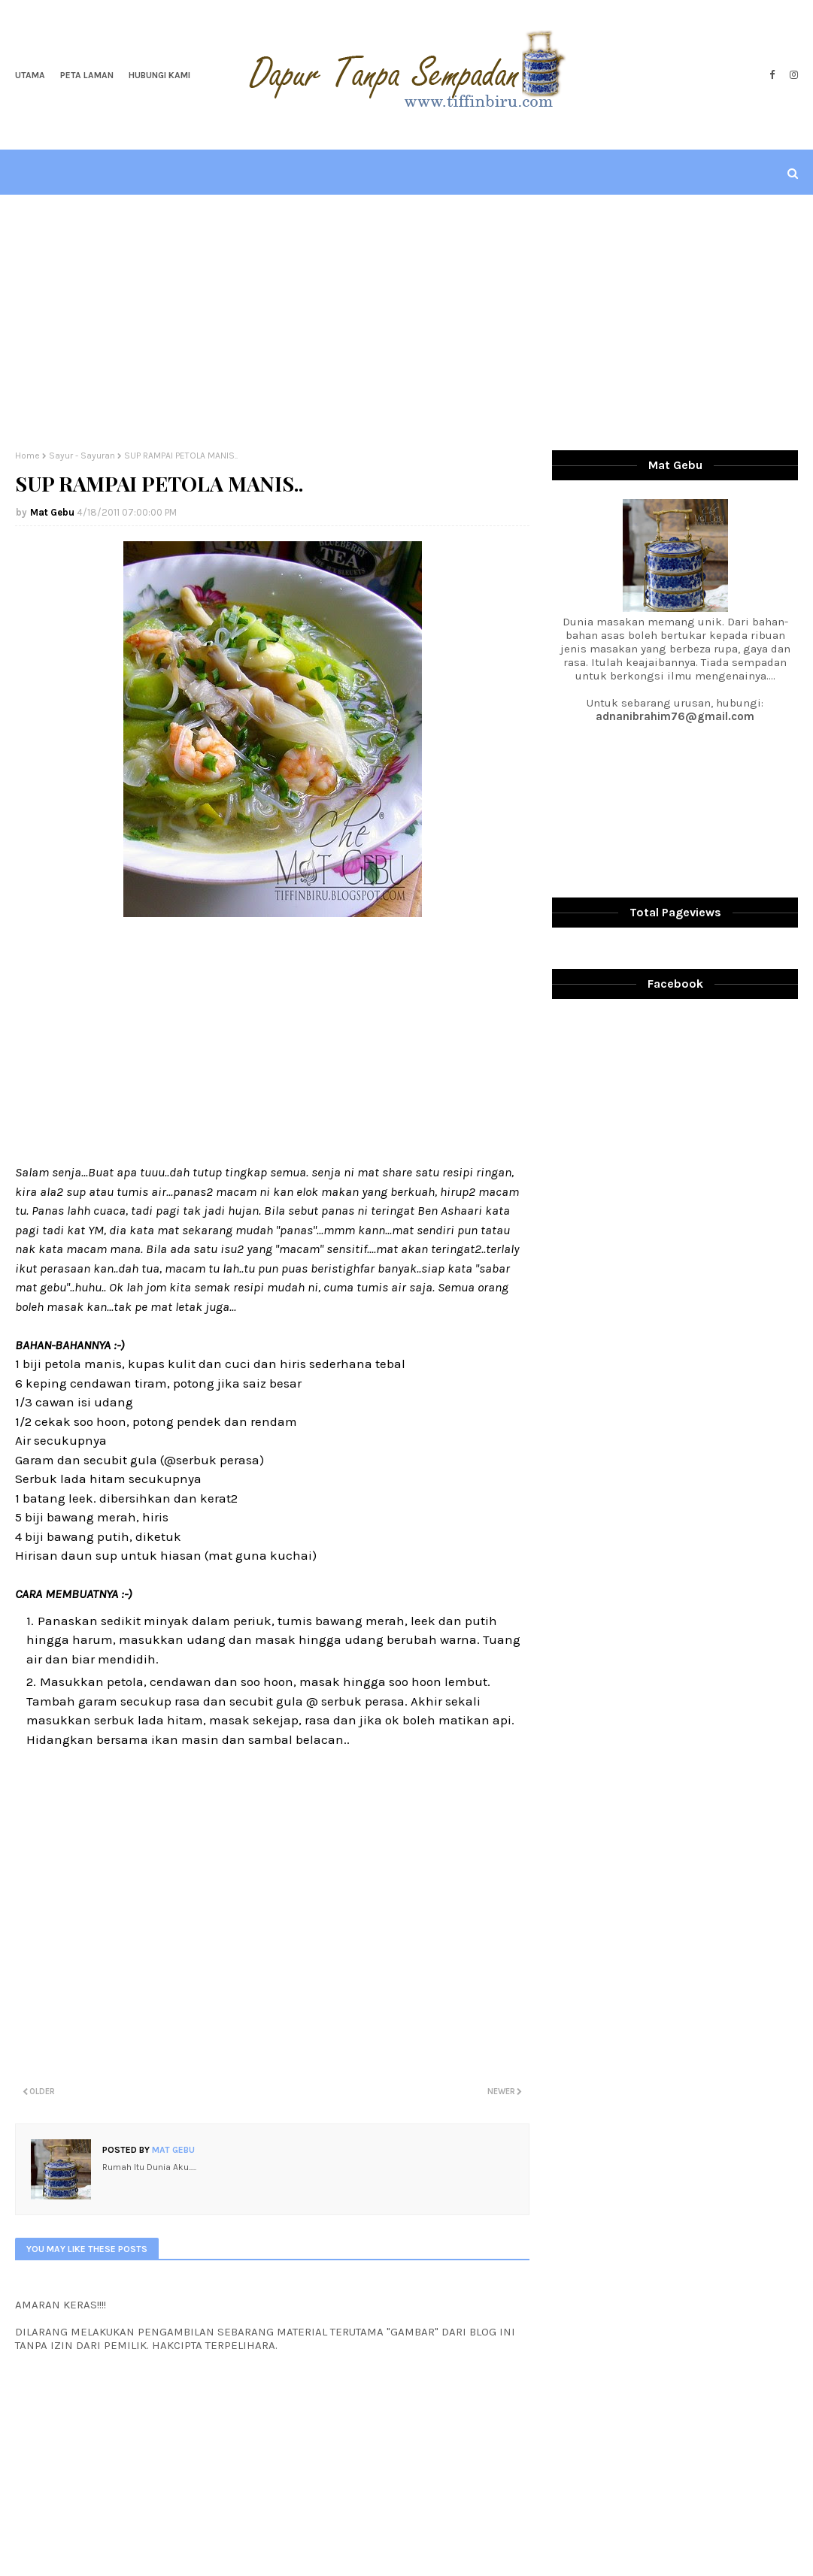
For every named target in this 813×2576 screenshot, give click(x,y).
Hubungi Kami (159, 75)
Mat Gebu (52, 512)
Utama (30, 75)
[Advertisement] (407, 322)
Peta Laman (87, 75)
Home (27, 455)
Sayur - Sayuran (82, 455)
